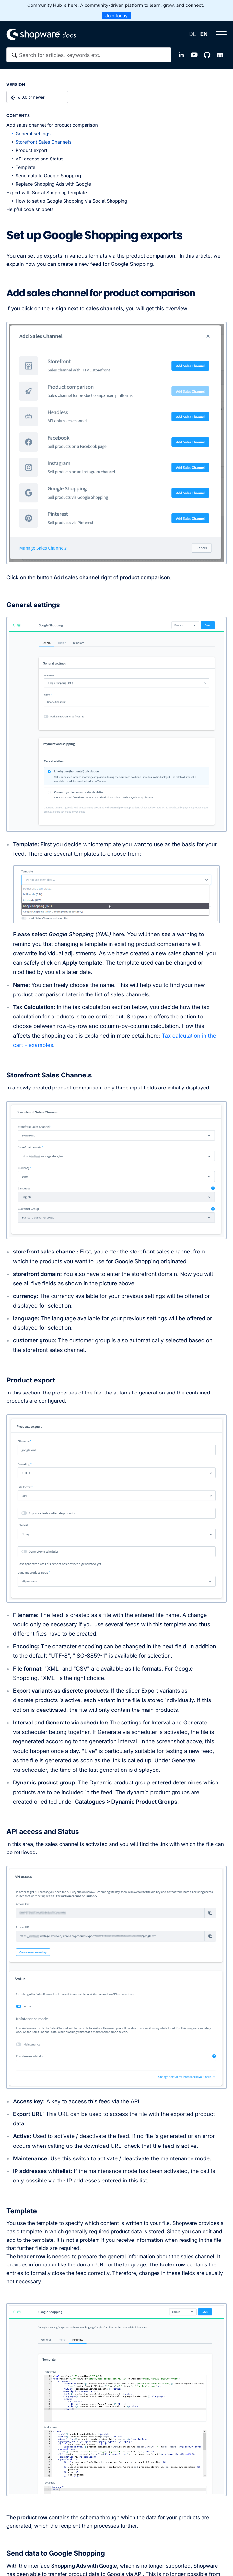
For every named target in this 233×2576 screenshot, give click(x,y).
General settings (33, 133)
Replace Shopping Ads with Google (53, 184)
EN (204, 34)
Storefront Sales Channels (44, 142)
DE (192, 34)
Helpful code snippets (30, 209)
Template (25, 167)
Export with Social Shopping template (46, 192)
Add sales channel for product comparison (52, 125)
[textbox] (88, 54)
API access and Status (39, 159)
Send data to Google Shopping (48, 176)
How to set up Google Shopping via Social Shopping (71, 201)
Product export (31, 150)
